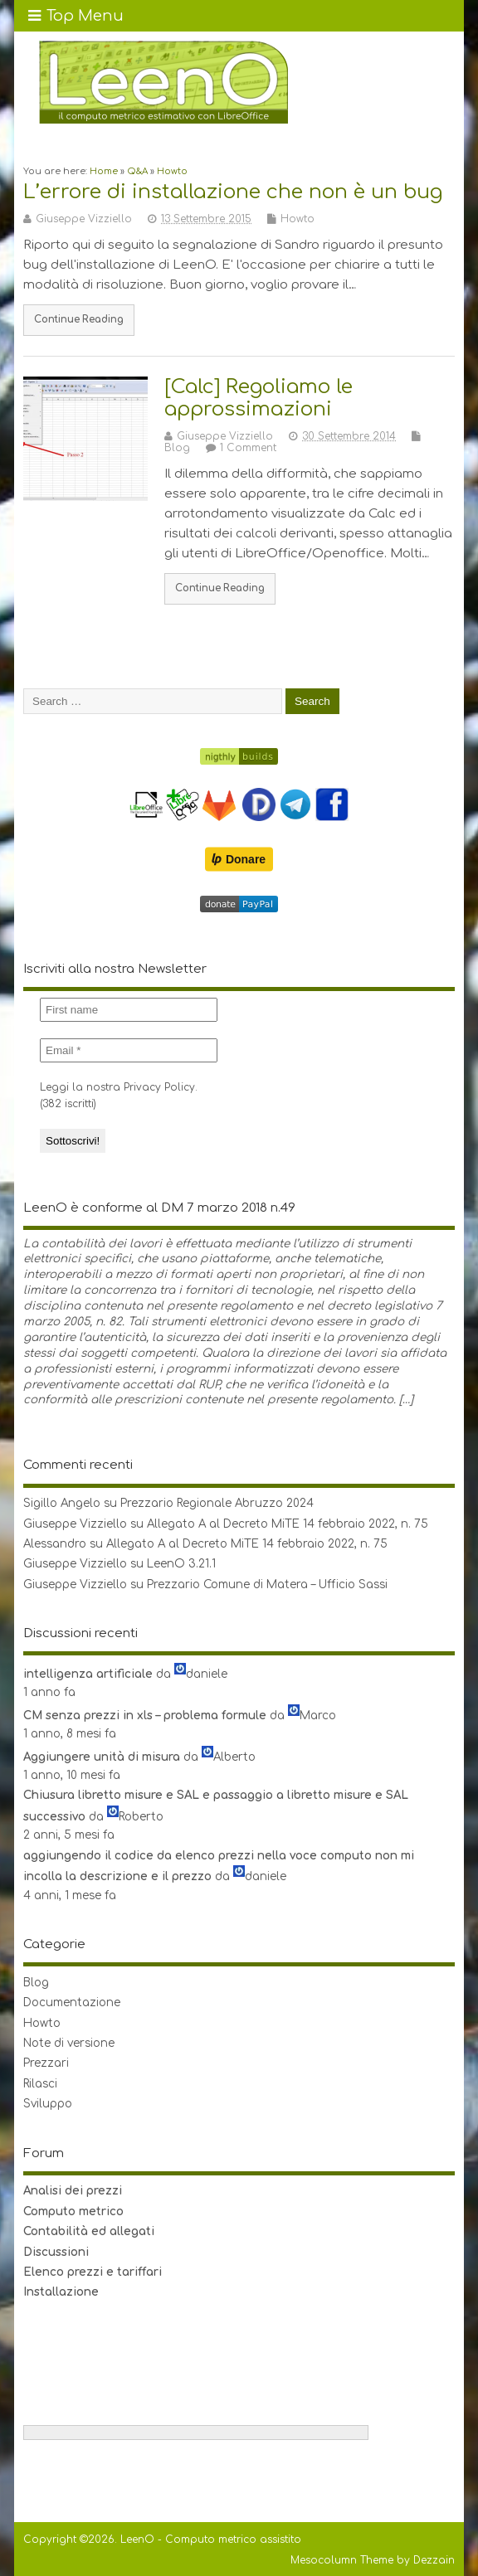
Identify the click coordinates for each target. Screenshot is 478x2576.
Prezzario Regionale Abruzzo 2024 (217, 1503)
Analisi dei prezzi (72, 2191)
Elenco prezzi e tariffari (92, 2272)
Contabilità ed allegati (88, 2231)
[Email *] (128, 1050)
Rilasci (40, 2084)
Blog (177, 448)
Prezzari (46, 2063)
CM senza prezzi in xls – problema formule (144, 1715)
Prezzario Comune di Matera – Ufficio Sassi (267, 1584)
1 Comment (248, 448)
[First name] (128, 1010)
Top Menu (76, 15)
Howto (297, 219)
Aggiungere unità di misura (101, 1757)
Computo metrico (73, 2211)
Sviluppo (47, 2103)
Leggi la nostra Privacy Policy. (119, 1087)
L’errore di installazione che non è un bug (232, 192)
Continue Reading (79, 319)
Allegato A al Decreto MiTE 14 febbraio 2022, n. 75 (287, 1524)
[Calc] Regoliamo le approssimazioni (258, 398)
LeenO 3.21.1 (181, 1564)
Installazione (61, 2292)
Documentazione (71, 2002)
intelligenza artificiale (88, 1674)
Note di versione (69, 2043)
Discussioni (56, 2252)
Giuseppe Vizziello (84, 219)
